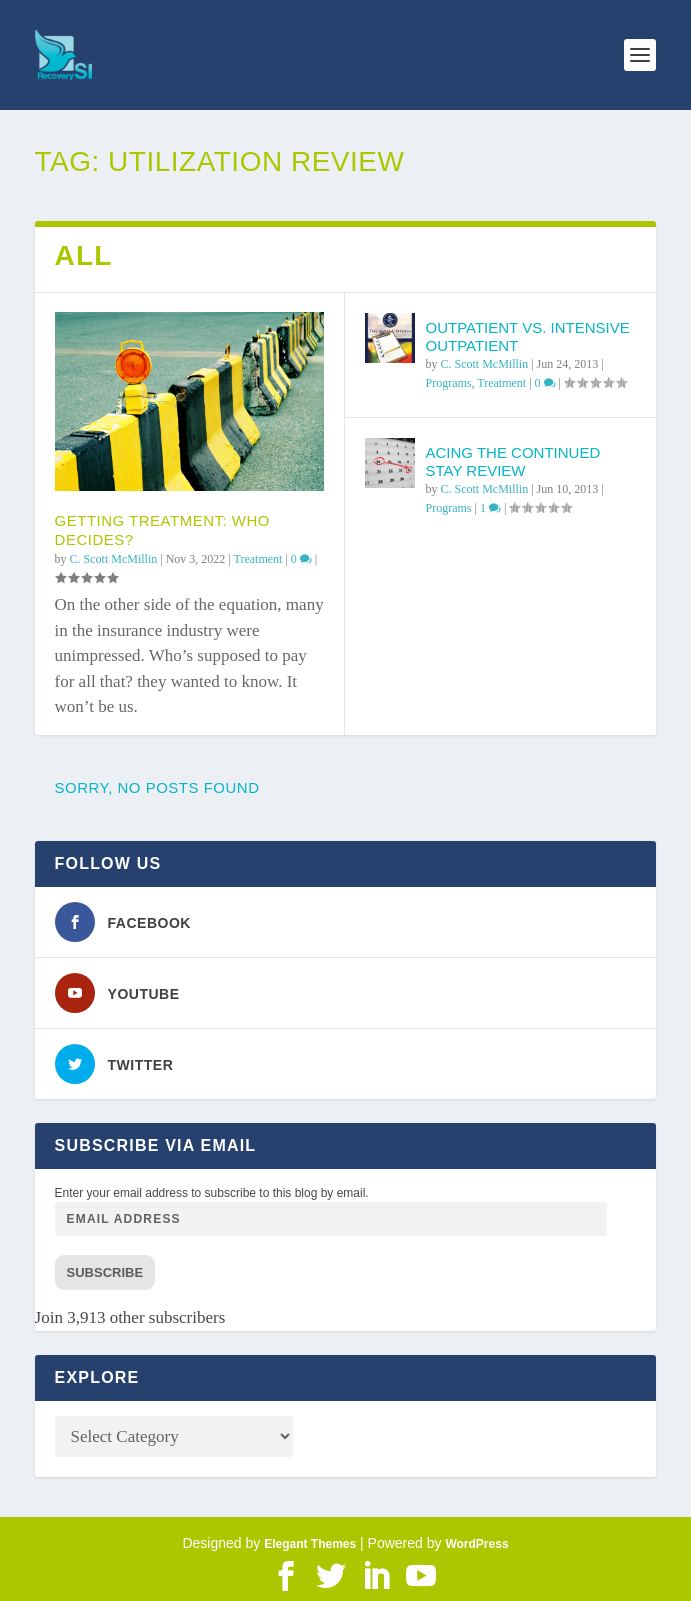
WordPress (476, 1544)
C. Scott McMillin (114, 559)
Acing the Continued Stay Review (512, 461)
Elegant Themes (310, 1544)
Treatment (258, 559)
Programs (448, 383)
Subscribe (105, 1272)
